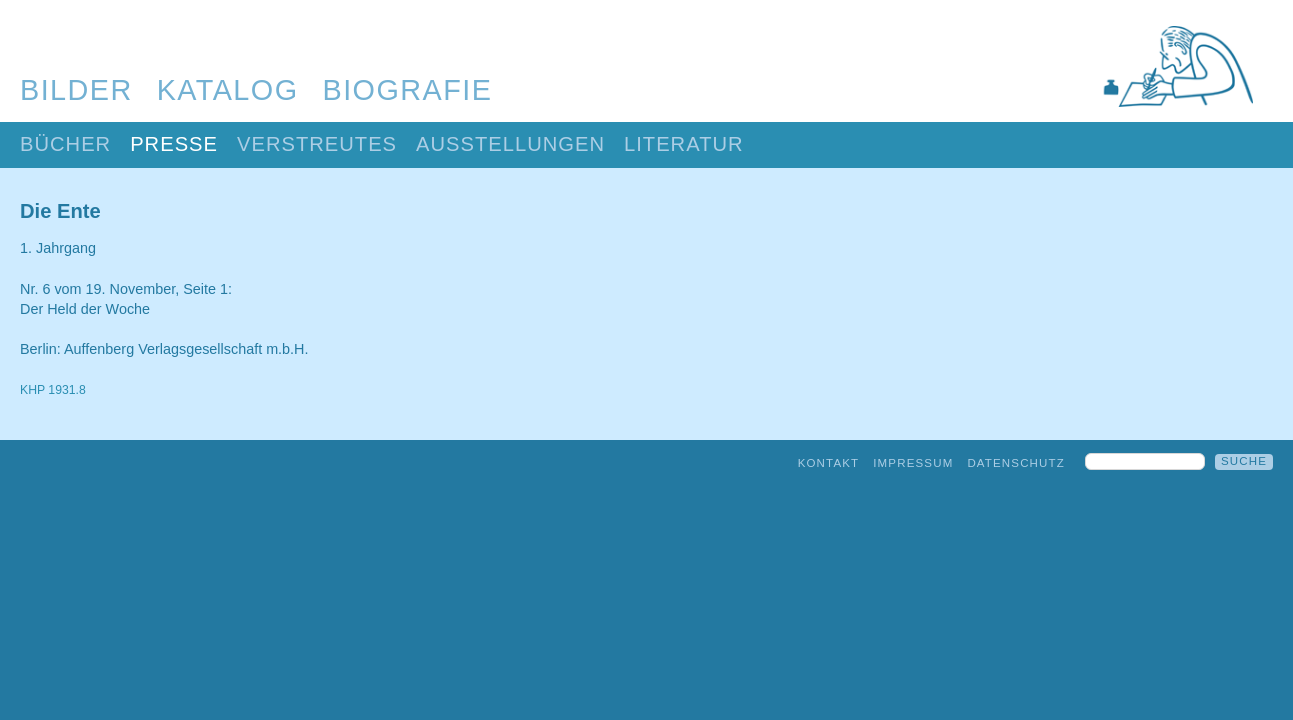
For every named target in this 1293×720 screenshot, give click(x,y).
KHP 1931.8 (53, 390)
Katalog (228, 90)
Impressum (913, 463)
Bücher (65, 144)
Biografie (408, 90)
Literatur (684, 144)
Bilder (76, 90)
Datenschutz (1016, 463)
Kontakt (829, 463)
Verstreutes (317, 144)
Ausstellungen (510, 144)
